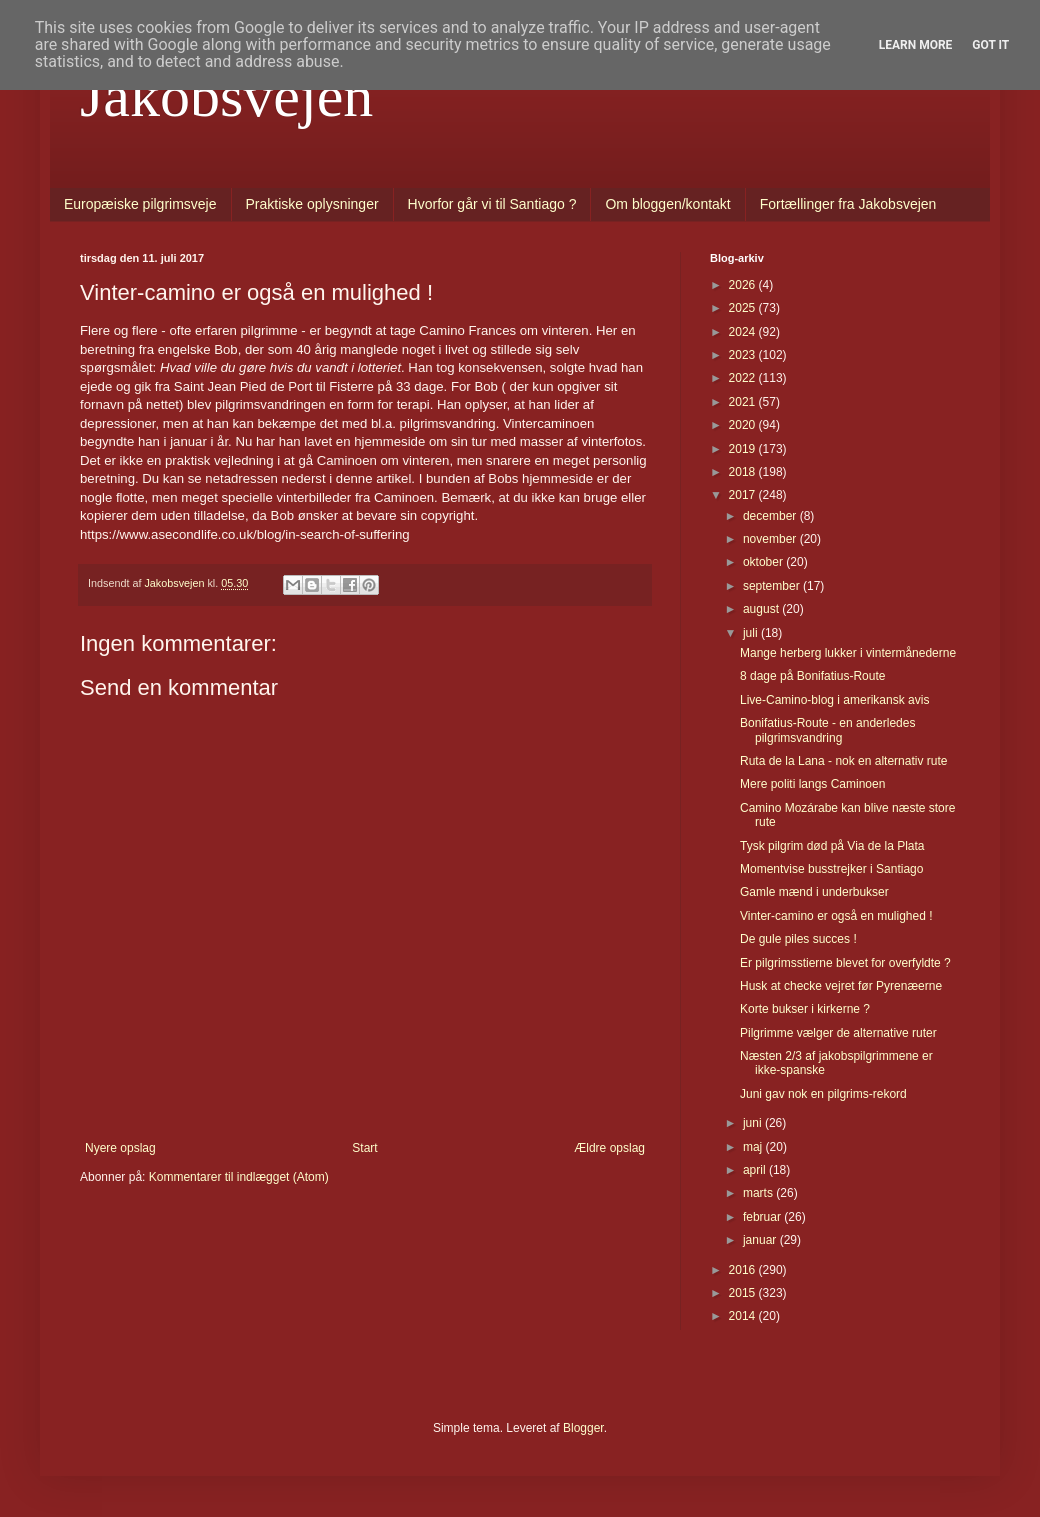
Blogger (583, 1428)
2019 (744, 449)
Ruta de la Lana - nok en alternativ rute (843, 761)
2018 (744, 472)
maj (754, 1147)
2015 (744, 1293)
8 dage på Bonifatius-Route (812, 676)
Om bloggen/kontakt (667, 204)
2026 (744, 285)
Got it (990, 45)
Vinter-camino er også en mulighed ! (836, 916)
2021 (744, 402)
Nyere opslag (120, 1148)
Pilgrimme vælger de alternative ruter (838, 1033)
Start (364, 1148)
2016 (744, 1270)
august (762, 609)
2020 (744, 425)
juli (752, 633)
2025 (744, 308)
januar (761, 1240)
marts (759, 1193)
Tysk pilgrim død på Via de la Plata (832, 846)
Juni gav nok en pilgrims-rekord (823, 1094)
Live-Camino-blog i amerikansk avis (834, 700)
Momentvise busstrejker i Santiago (831, 869)
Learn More (916, 45)
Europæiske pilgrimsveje (140, 204)
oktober (764, 562)
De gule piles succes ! (798, 939)
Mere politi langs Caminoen (812, 784)
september (773, 586)
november (771, 539)
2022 (744, 378)
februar (763, 1217)
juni (754, 1123)
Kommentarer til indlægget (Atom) (239, 1177)
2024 (744, 332)
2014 (744, 1316)
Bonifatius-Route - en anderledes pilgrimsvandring (827, 730)
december (771, 516)
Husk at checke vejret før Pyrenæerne (841, 986)
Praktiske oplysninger (312, 204)
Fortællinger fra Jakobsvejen (848, 204)
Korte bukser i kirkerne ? (805, 1009)
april (756, 1170)
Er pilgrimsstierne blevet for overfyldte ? (845, 963)
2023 (744, 355)
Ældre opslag (609, 1148)
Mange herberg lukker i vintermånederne (848, 653)
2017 (744, 495)
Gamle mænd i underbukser (814, 892)
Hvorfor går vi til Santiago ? (492, 204)
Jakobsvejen (226, 96)
